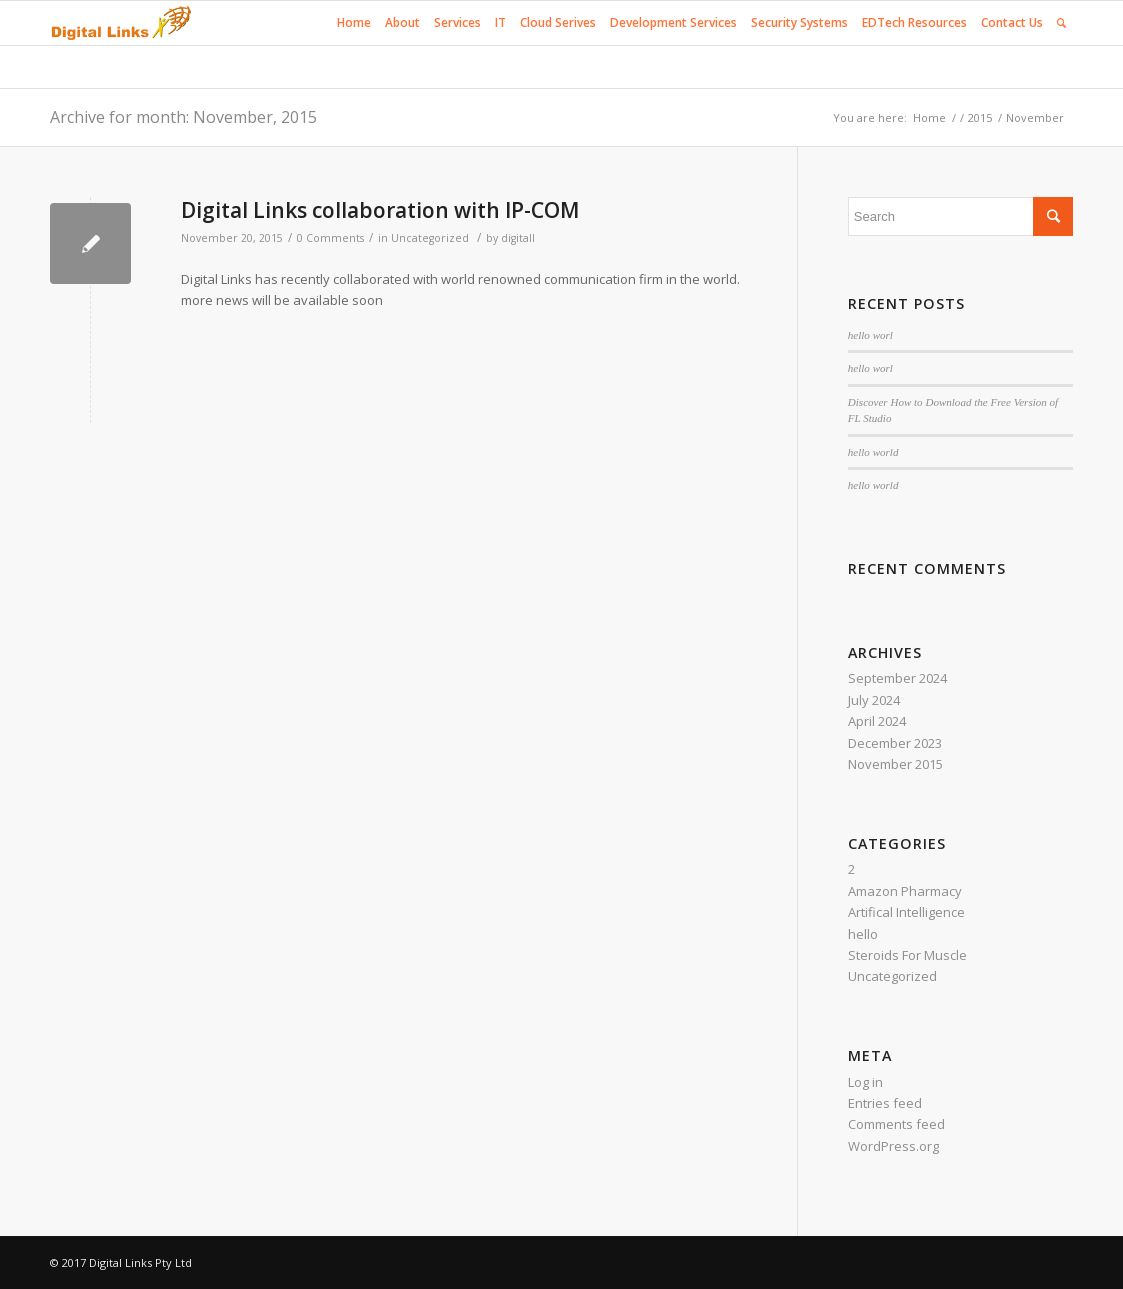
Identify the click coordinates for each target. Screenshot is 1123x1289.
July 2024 (874, 700)
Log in (865, 1082)
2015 (980, 117)
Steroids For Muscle (907, 955)
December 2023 (895, 743)
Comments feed (896, 1124)
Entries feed (885, 1103)
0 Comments (330, 238)
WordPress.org (893, 1146)
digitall (518, 238)
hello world (873, 452)
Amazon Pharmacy (905, 891)
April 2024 (877, 721)
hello (863, 934)
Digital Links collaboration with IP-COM (380, 210)
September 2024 (897, 678)
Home (929, 117)
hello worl (870, 335)
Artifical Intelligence (906, 912)
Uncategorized (430, 238)
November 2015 (895, 764)
